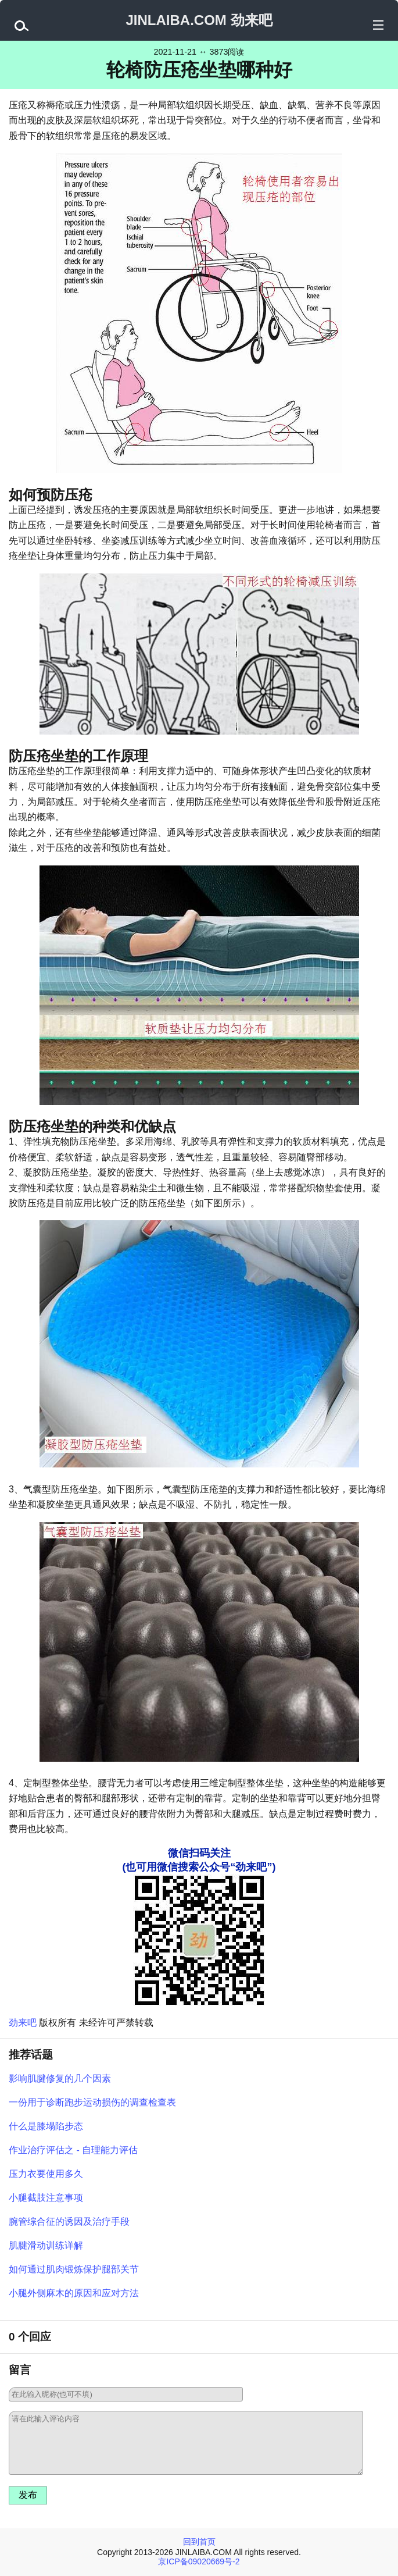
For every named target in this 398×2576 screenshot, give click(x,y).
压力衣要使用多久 (46, 2174)
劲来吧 (23, 2023)
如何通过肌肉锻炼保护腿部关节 (74, 2269)
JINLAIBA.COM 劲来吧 (199, 20)
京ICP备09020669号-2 (198, 2561)
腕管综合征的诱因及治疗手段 (69, 2221)
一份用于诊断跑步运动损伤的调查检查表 (92, 2102)
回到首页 (199, 2541)
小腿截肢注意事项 (46, 2198)
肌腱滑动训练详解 (46, 2245)
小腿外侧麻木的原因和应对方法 (74, 2293)
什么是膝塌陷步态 (46, 2126)
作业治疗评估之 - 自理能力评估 (73, 2150)
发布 (28, 2495)
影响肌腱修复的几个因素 (60, 2078)
